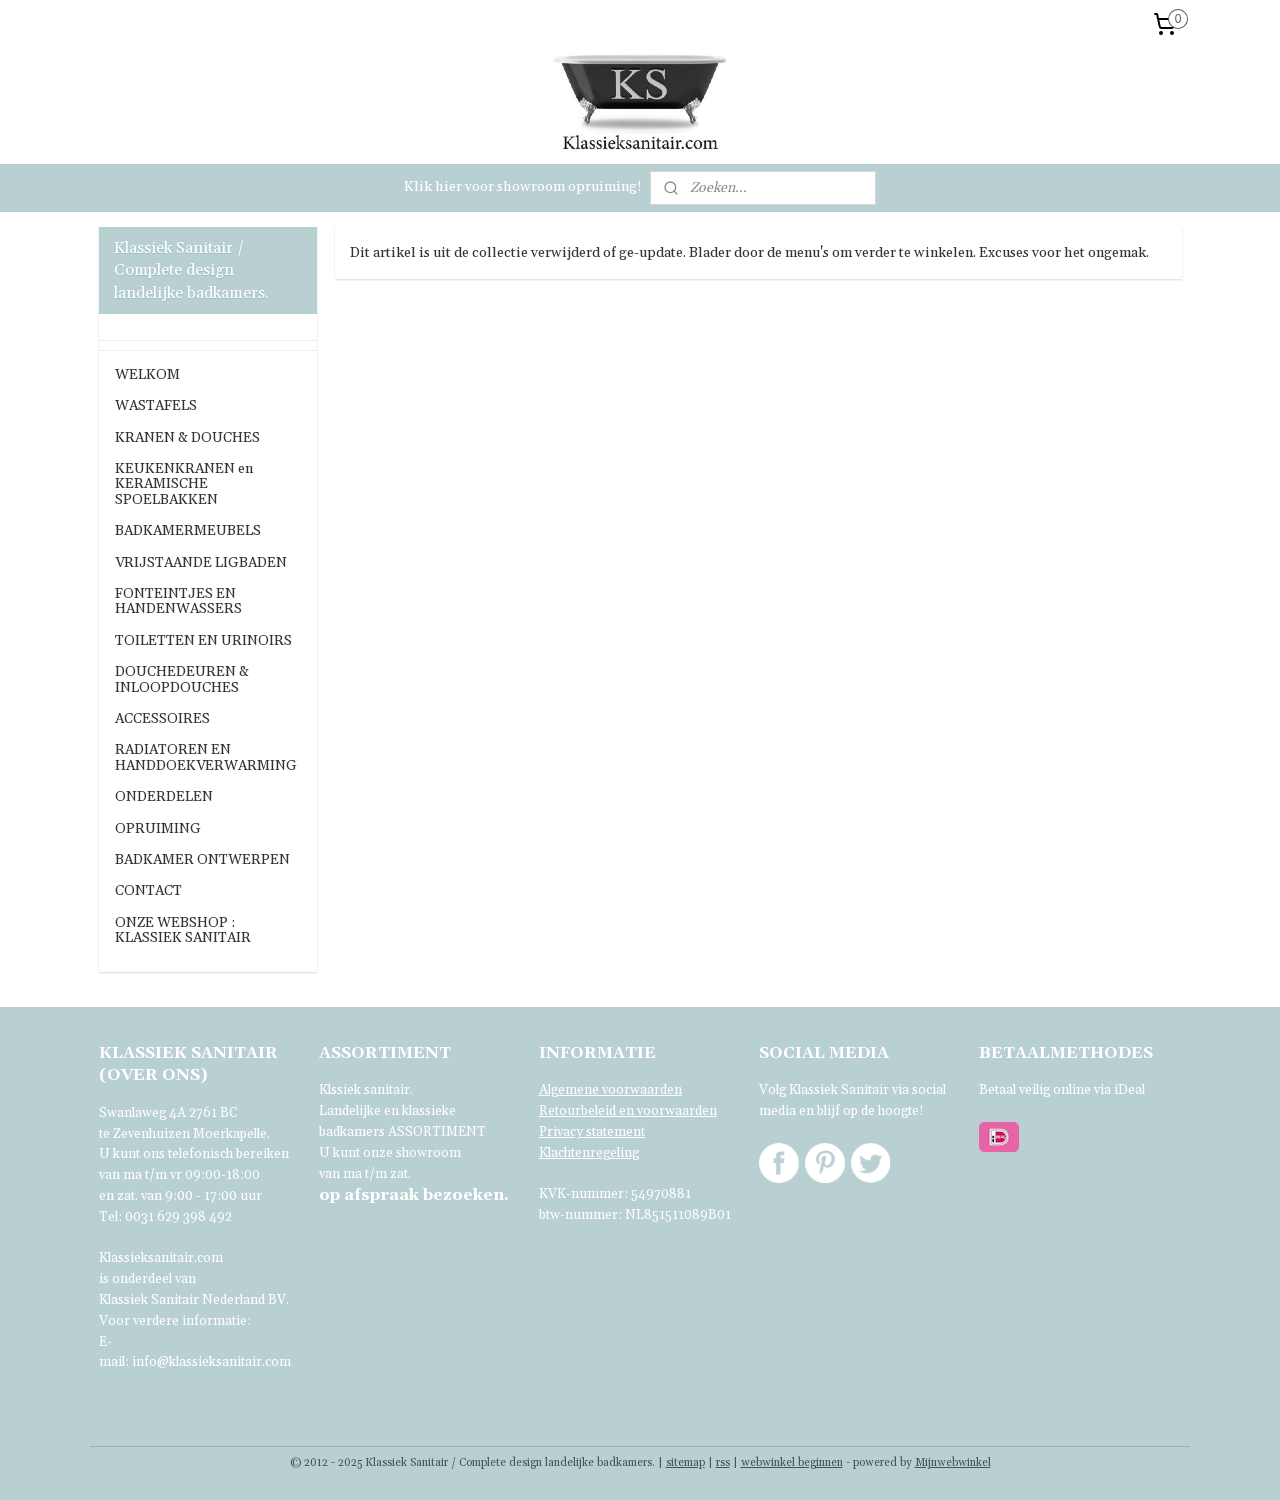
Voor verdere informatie (173, 1321)
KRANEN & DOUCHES (187, 438)
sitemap (685, 1463)
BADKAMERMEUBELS (188, 531)
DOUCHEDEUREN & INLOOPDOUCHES (182, 679)
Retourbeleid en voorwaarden (628, 1111)
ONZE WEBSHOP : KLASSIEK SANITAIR (183, 930)
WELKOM (147, 375)
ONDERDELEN (164, 797)
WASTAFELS (156, 406)
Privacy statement (592, 1132)
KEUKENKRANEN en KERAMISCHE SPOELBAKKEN (184, 484)
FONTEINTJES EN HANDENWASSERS (178, 601)
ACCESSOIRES (162, 719)
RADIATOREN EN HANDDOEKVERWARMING (206, 757)
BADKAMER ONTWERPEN (202, 860)
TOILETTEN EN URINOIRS (203, 641)
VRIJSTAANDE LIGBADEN (201, 563)
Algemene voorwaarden (610, 1090)
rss (723, 1463)
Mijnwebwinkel (953, 1463)
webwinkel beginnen (792, 1463)
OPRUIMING (158, 829)
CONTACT (148, 891)
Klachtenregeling (589, 1153)
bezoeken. (414, 1195)
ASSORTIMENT (437, 1132)
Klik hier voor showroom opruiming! (523, 187)
